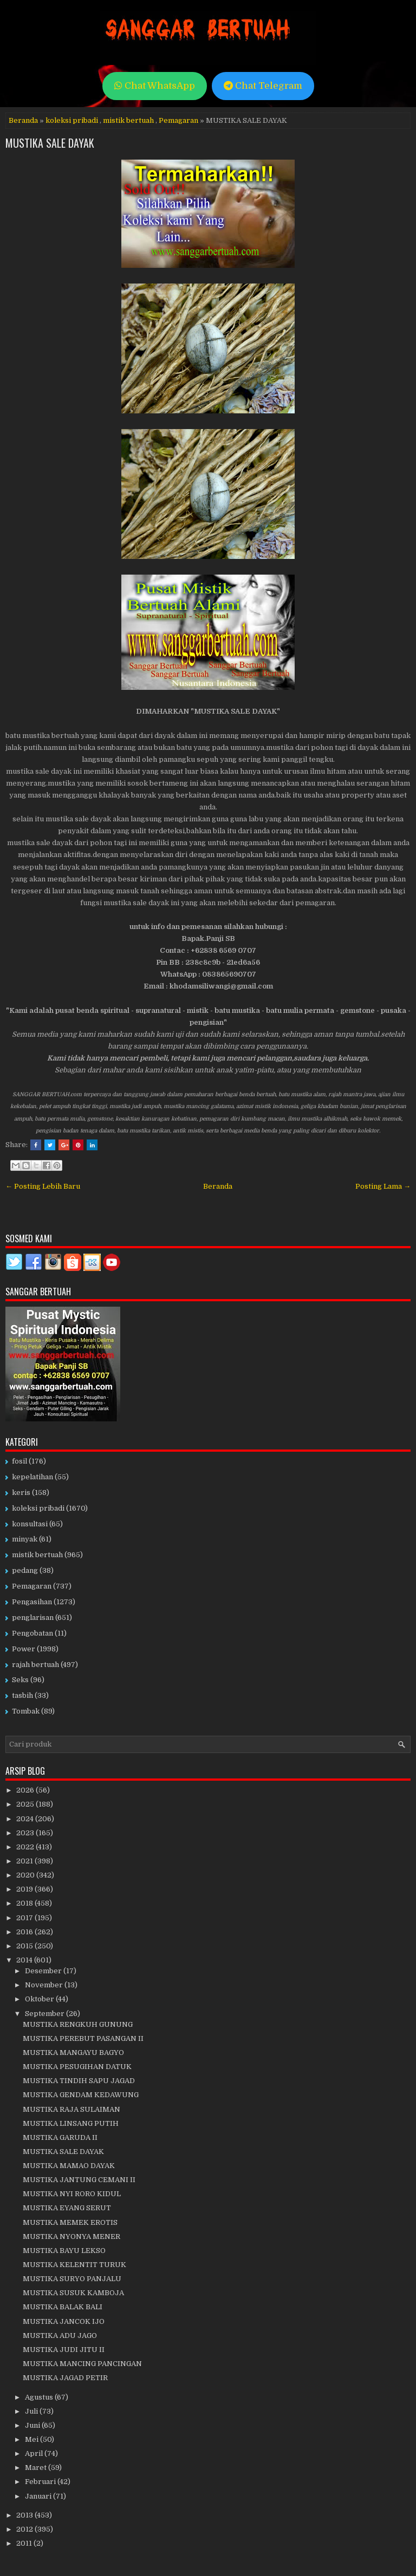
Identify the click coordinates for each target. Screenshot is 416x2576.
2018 (25, 1903)
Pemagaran (178, 120)
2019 (25, 1889)
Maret (36, 2467)
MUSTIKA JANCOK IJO (64, 2321)
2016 (25, 1932)
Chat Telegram (263, 86)
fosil (19, 1461)
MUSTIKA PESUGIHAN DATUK (77, 2067)
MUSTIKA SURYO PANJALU (72, 2279)
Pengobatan (32, 1633)
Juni (33, 2425)
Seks (20, 1680)
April (34, 2453)
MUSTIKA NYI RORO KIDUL (72, 2194)
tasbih (22, 1695)
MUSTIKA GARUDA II (60, 2137)
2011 (25, 2543)
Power (23, 1649)
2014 (25, 1960)
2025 (26, 1804)
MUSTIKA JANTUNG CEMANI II (79, 2180)
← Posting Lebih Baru (42, 1186)
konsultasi (30, 1524)
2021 (25, 1861)
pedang (25, 1570)
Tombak (26, 1711)
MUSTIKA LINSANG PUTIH (71, 2123)
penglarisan (33, 1617)
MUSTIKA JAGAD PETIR (65, 2378)
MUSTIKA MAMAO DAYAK (69, 2166)
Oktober (40, 1999)
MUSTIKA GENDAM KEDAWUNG (81, 2095)
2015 (25, 1946)
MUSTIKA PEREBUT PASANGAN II (83, 2038)
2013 (25, 2515)
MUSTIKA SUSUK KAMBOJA (73, 2293)
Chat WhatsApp (154, 86)
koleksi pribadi (72, 120)
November (44, 1985)
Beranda (23, 120)
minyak (24, 1539)
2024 (25, 1819)
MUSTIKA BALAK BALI (62, 2307)
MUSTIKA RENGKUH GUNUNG (78, 2024)
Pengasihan (32, 1602)
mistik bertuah (128, 120)
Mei (32, 2439)
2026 (26, 1790)
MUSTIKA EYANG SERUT (67, 2208)
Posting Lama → (383, 1186)
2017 (25, 1918)
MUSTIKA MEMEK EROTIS (70, 2222)
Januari (39, 2496)
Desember (44, 1971)
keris (21, 1492)
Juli (32, 2411)
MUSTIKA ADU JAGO (60, 2335)
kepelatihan (32, 1477)
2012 (25, 2529)
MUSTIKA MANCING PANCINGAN (82, 2364)
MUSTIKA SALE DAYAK (49, 143)
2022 (26, 1847)
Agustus (40, 2397)
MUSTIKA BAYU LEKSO (64, 2250)
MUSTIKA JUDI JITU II (64, 2350)
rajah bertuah (35, 1665)
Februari (41, 2482)
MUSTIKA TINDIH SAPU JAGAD (79, 2081)
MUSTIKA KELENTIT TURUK (74, 2265)
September (45, 2014)
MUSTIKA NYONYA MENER (71, 2236)
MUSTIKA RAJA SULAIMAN (71, 2109)
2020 (26, 1875)
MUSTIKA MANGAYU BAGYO (73, 2052)
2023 (26, 1833)
